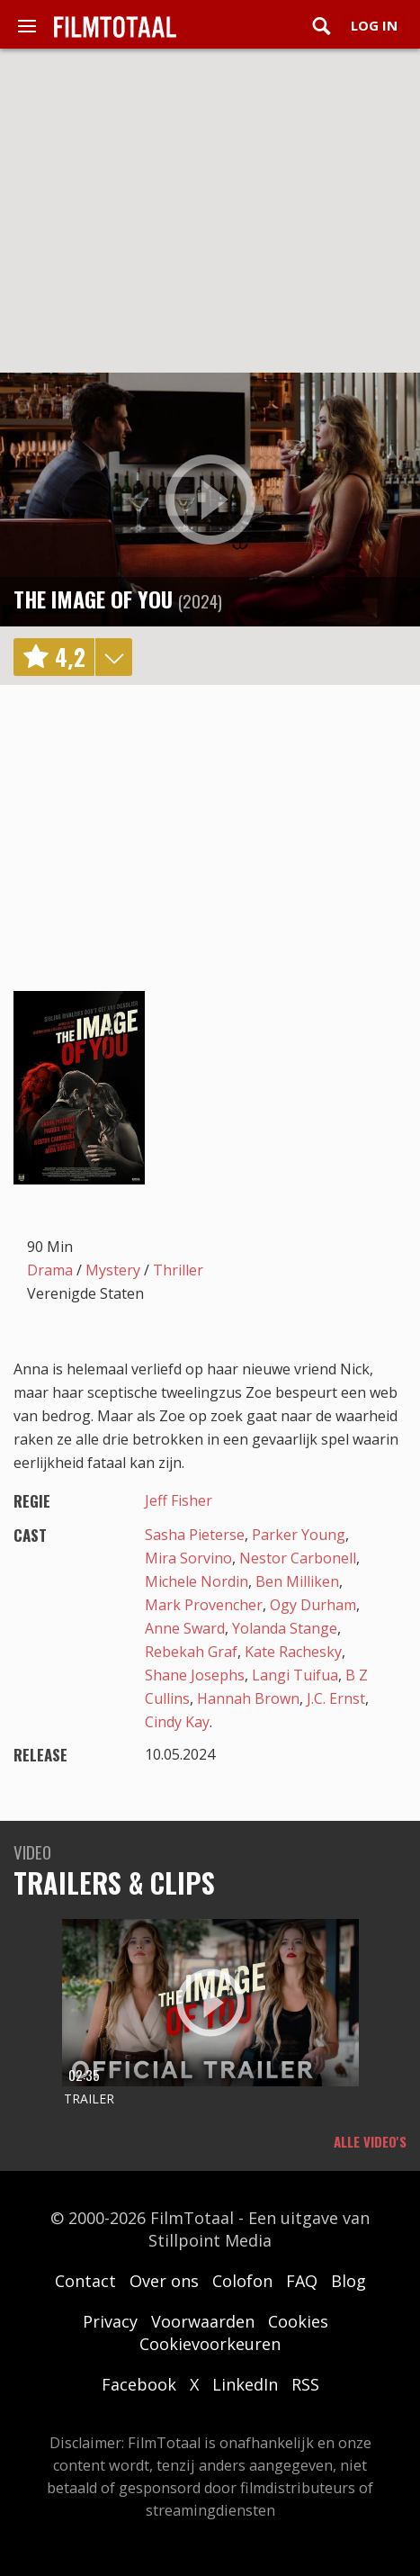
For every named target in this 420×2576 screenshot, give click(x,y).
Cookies (298, 2321)
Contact (85, 2281)
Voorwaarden (203, 2321)
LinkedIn (245, 2384)
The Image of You (93, 598)
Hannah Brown (248, 1698)
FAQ (301, 2281)
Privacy (110, 2321)
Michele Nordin (196, 1581)
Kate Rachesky (293, 1652)
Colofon (242, 2281)
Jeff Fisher (178, 1500)
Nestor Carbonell (297, 1558)
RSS (305, 2384)
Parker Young (298, 1535)
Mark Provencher (204, 1605)
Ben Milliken (297, 1581)
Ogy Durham (313, 1605)
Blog (348, 2281)
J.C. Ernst (336, 1698)
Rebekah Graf (191, 1652)
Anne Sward (185, 1628)
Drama (50, 1270)
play (210, 500)
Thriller (178, 1270)
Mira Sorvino (188, 1558)
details (113, 657)
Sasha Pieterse (195, 1535)
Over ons (164, 2281)
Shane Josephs (195, 1675)
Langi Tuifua (295, 1675)
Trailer (89, 2098)
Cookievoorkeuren (210, 2344)
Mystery (112, 1270)
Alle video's (370, 2141)
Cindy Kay (177, 1722)
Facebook (139, 2384)
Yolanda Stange (284, 1628)
